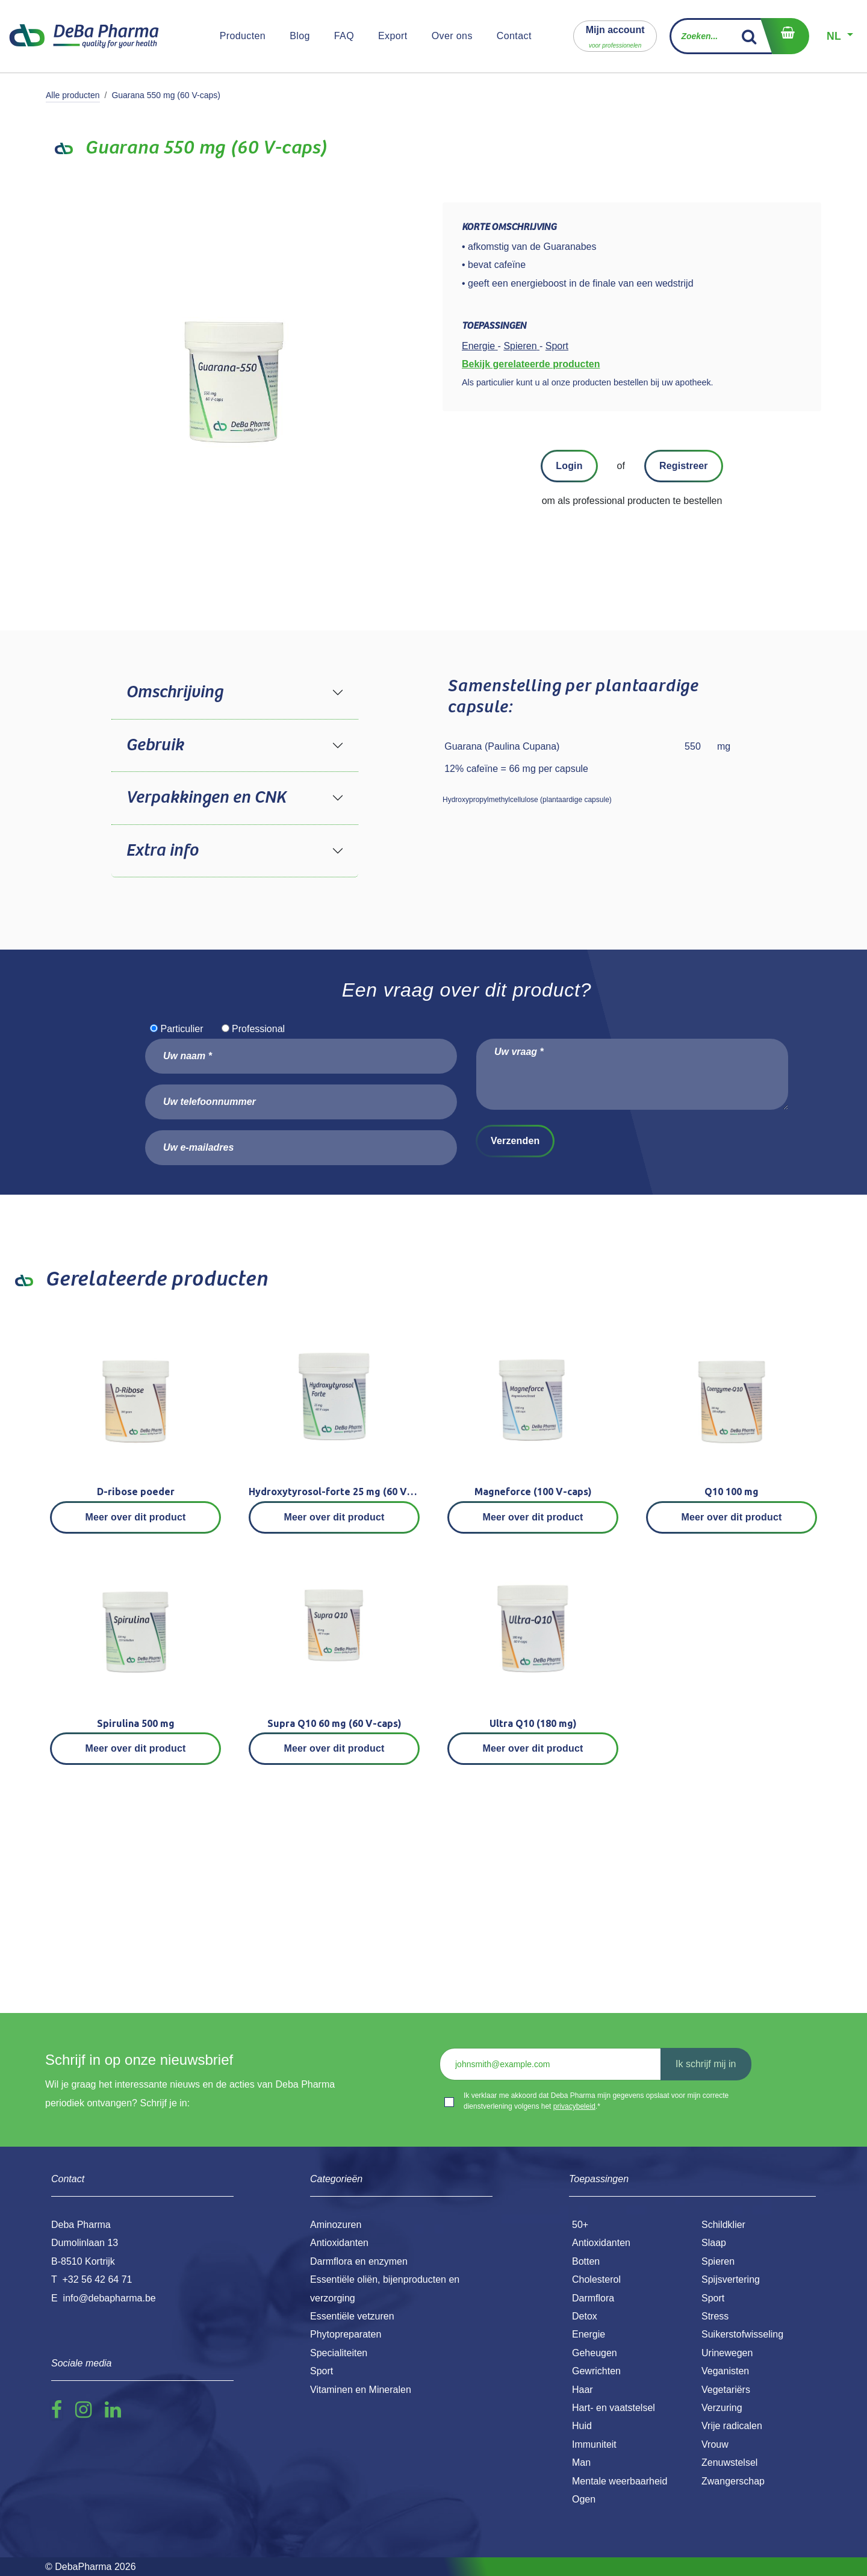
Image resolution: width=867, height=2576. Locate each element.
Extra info (162, 850)
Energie (588, 2334)
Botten (586, 2261)
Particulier (181, 1029)
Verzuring (721, 2408)
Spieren (718, 2261)
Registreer (683, 466)
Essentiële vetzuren (352, 2316)
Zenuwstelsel (729, 2462)
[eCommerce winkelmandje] (784, 36)
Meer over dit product (135, 1517)
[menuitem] (243, 36)
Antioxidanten (601, 2243)
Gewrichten (596, 2371)
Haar (582, 2390)
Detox (584, 2316)
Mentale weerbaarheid (619, 2481)
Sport (712, 2298)
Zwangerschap (733, 2481)
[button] (615, 35)
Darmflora (593, 2298)
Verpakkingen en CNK (206, 797)
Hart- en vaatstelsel (613, 2408)
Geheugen (594, 2353)
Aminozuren (335, 2225)
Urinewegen (727, 2353)
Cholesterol (596, 2279)
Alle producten (73, 95)
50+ (580, 2225)
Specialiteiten (338, 2353)
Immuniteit (594, 2444)
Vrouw (715, 2444)
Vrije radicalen (731, 2426)
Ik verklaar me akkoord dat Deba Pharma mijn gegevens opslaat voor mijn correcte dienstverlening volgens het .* (596, 2101)
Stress (715, 2316)
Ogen (583, 2499)
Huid (582, 2426)
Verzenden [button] (515, 1141)
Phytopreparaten (345, 2334)
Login (569, 466)
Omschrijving (174, 692)
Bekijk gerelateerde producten (531, 364)
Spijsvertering (730, 2279)
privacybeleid (574, 2106)
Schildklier (723, 2225)
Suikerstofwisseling (742, 2334)
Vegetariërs (725, 2390)
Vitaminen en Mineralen (360, 2390)
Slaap (713, 2243)
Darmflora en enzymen (359, 2261)
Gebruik (155, 745)
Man (581, 2462)
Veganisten (725, 2371)
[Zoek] (749, 36)
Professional (258, 1029)
